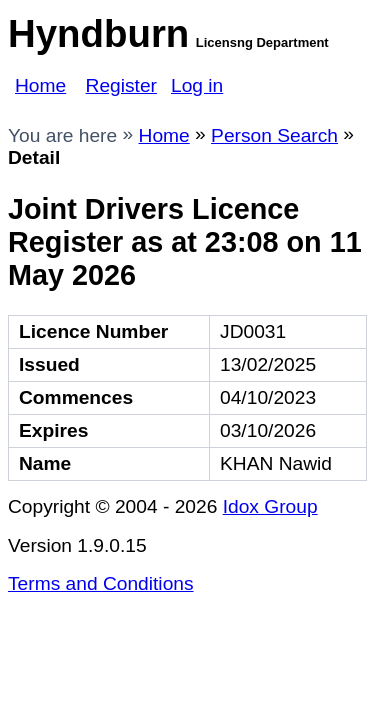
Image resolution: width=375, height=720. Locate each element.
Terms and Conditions (101, 583)
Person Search (274, 135)
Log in (197, 85)
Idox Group (270, 506)
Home (40, 85)
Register (121, 85)
